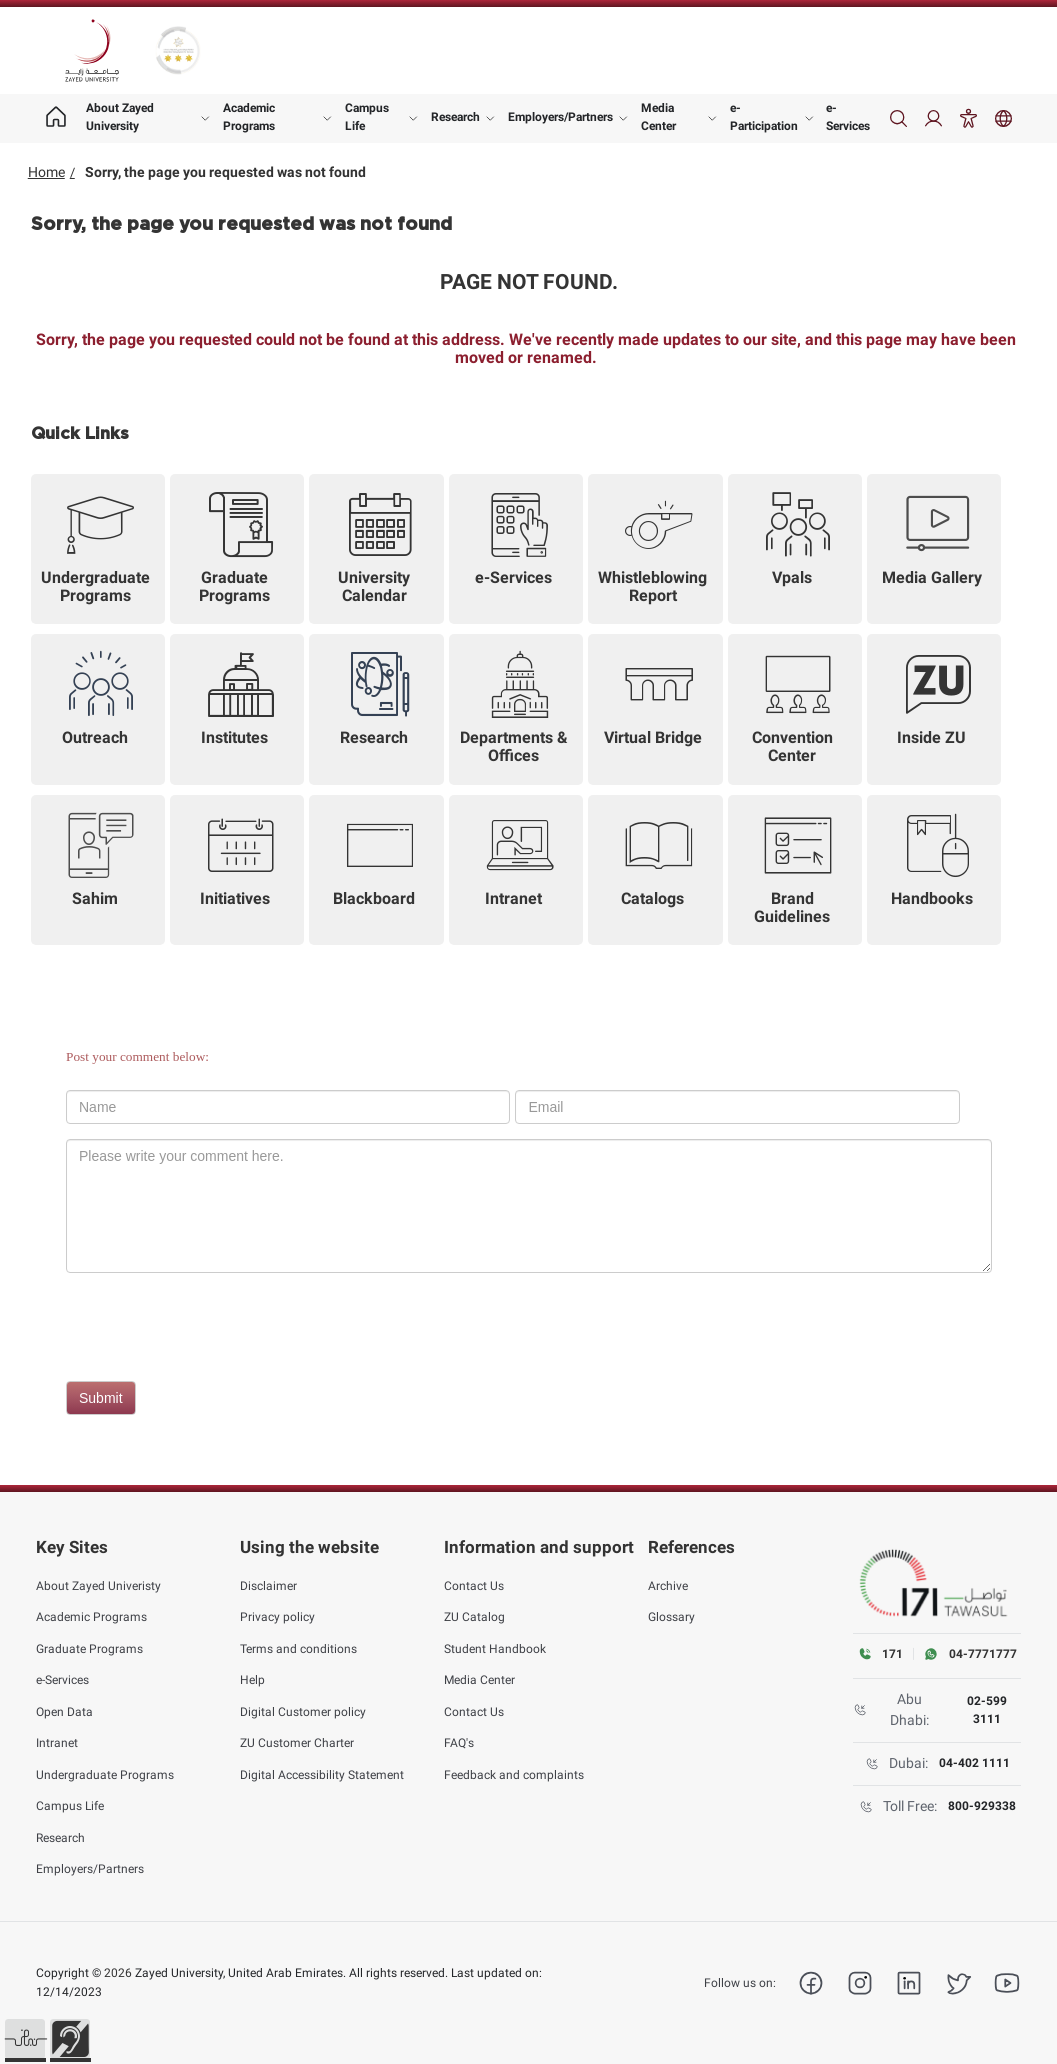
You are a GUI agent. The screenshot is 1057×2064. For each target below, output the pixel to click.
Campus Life (367, 117)
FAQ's (459, 1743)
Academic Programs (249, 117)
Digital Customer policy (303, 1711)
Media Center (658, 117)
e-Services (848, 117)
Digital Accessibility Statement (322, 1774)
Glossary (671, 1617)
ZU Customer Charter (297, 1743)
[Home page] (56, 118)
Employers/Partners (560, 117)
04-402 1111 (974, 1763)
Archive (668, 1585)
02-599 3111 (987, 1710)
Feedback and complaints (514, 1774)
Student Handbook (495, 1648)
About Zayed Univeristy (98, 1585)
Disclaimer (268, 1585)
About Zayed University (120, 117)
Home (46, 172)
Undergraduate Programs (105, 1774)
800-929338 (982, 1806)
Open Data (64, 1711)
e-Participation (764, 117)
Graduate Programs (89, 1648)
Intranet (57, 1743)
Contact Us (474, 1585)
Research (455, 117)
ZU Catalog (474, 1617)
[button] (25, 2039)
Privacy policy (277, 1617)
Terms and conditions (298, 1648)
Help (252, 1680)
